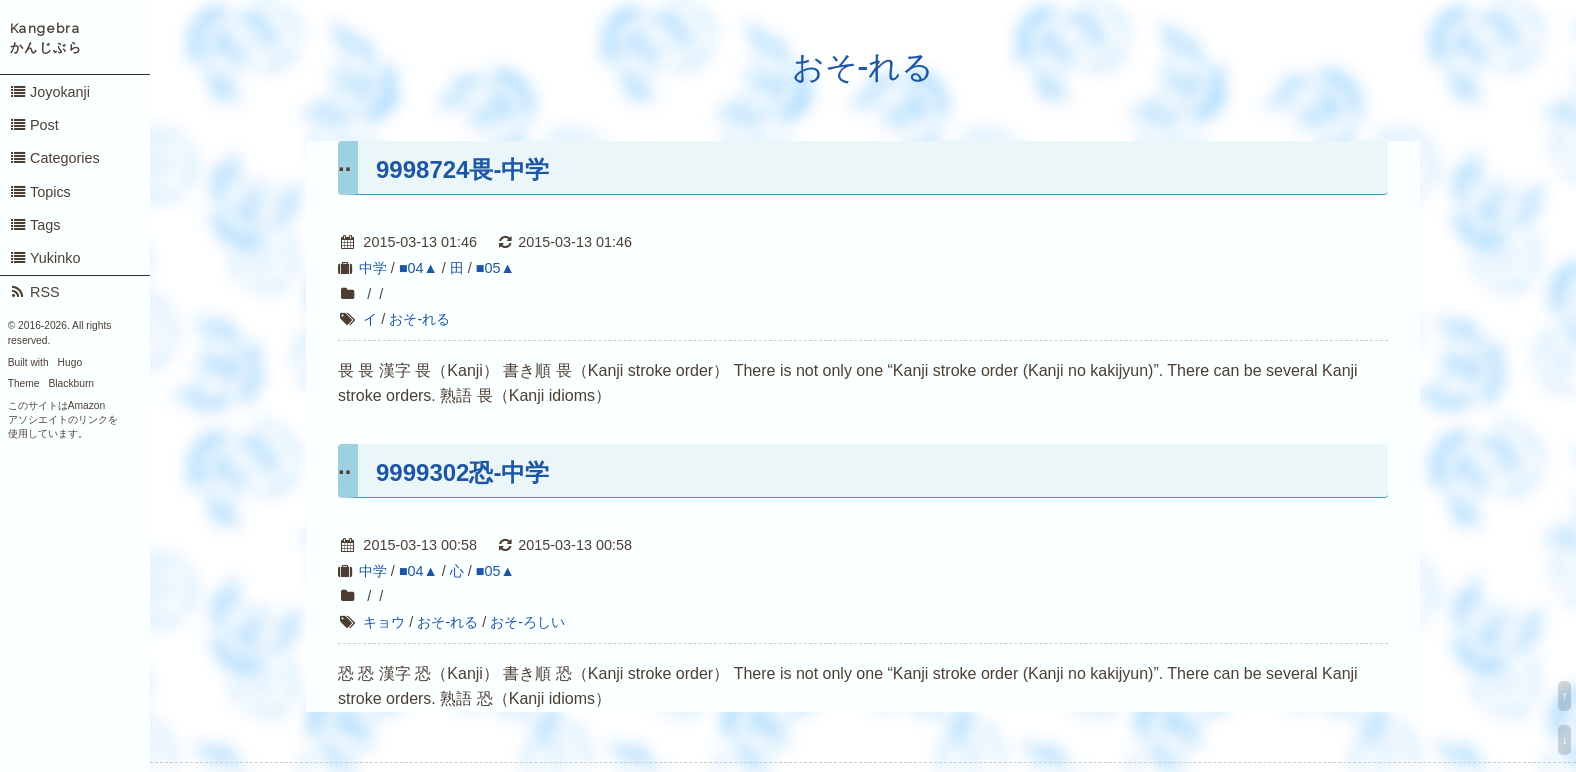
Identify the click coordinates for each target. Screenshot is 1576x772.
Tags (35, 225)
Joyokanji (49, 92)
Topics (40, 192)
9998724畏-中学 (462, 169)
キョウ (384, 622)
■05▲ (495, 268)
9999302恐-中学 (462, 472)
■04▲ (418, 268)
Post (34, 125)
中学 (373, 268)
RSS (34, 292)
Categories (54, 158)
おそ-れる (863, 67)
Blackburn (72, 383)
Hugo (70, 362)
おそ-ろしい (527, 622)
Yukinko (45, 258)
